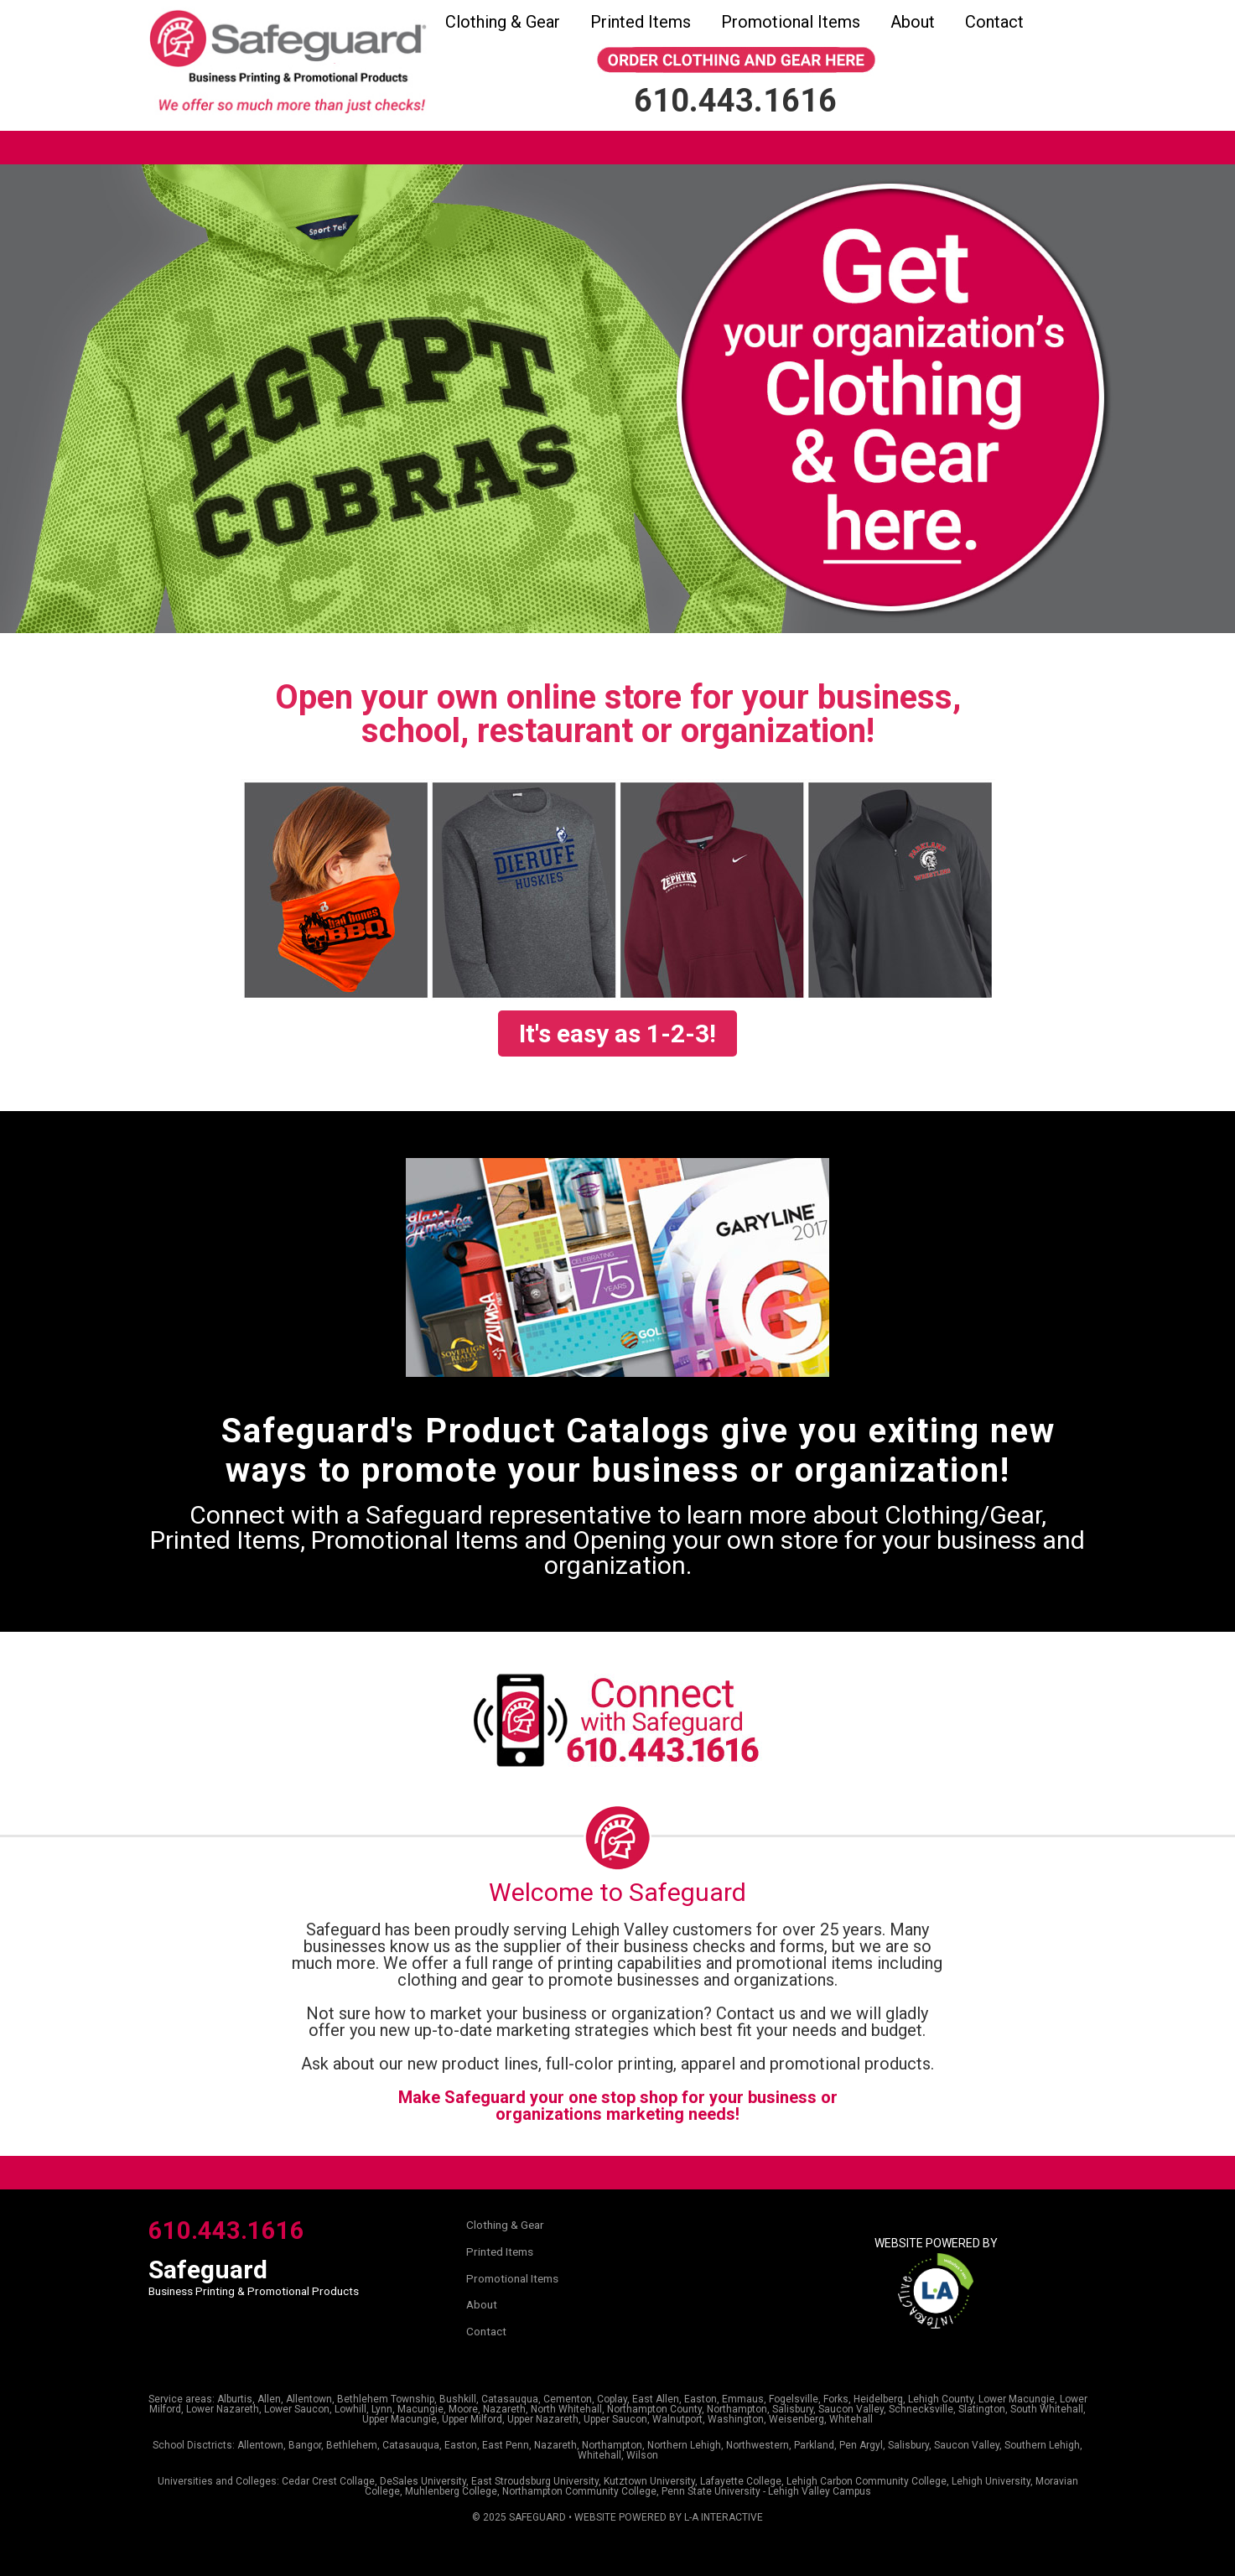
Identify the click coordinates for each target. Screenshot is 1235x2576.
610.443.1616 (226, 2230)
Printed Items (640, 22)
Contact (994, 22)
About (912, 22)
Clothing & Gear (502, 22)
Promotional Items (790, 22)
